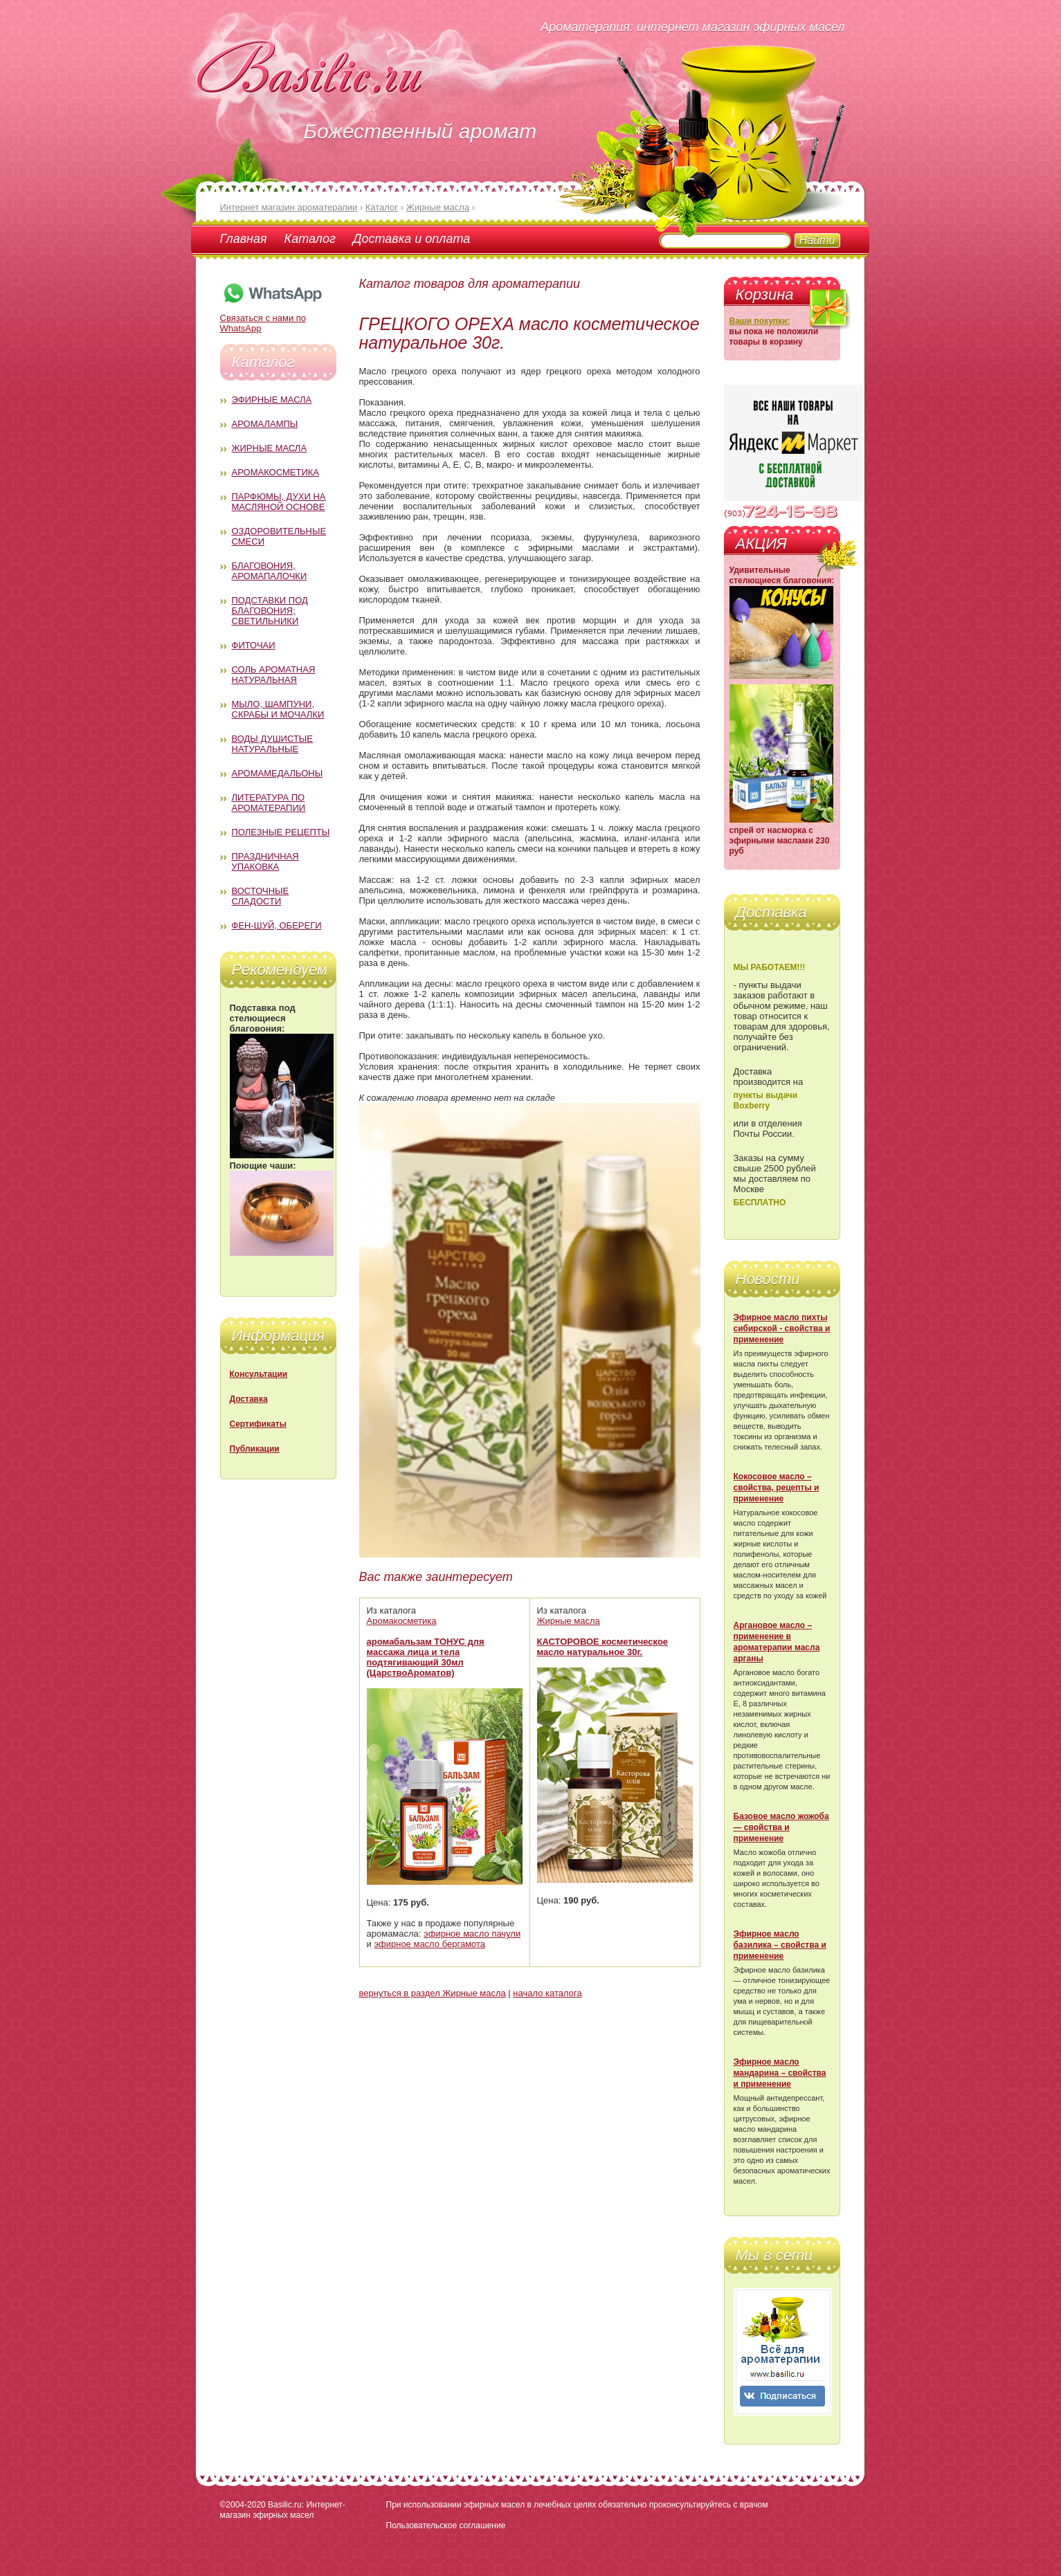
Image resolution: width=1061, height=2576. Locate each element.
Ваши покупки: (759, 321)
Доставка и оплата (411, 239)
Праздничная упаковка (265, 861)
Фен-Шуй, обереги (277, 925)
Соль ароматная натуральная (274, 674)
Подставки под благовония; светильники (270, 610)
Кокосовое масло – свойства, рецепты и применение (776, 1488)
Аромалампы (265, 424)
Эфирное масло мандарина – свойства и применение (780, 2073)
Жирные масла (269, 448)
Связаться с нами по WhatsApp (272, 318)
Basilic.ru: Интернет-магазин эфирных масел (282, 2510)
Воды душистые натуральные (273, 743)
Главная (243, 239)
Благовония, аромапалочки (269, 570)
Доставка (249, 1399)
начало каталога (547, 1993)
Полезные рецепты (281, 832)
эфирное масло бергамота (429, 1944)
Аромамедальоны (277, 773)
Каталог (310, 239)
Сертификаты (258, 1424)
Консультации (259, 1374)
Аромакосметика (275, 472)
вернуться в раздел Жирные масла (432, 1993)
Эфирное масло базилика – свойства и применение (780, 1945)
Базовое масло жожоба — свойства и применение (781, 1827)
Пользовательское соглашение (446, 2525)
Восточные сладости (260, 896)
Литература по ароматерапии (269, 802)
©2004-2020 (243, 2505)
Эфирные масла (272, 399)
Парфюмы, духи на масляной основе (279, 501)
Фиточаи (253, 645)
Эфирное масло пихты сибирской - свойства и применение (782, 1328)
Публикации (255, 1449)
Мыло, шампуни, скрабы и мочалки (278, 709)
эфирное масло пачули (472, 1933)
